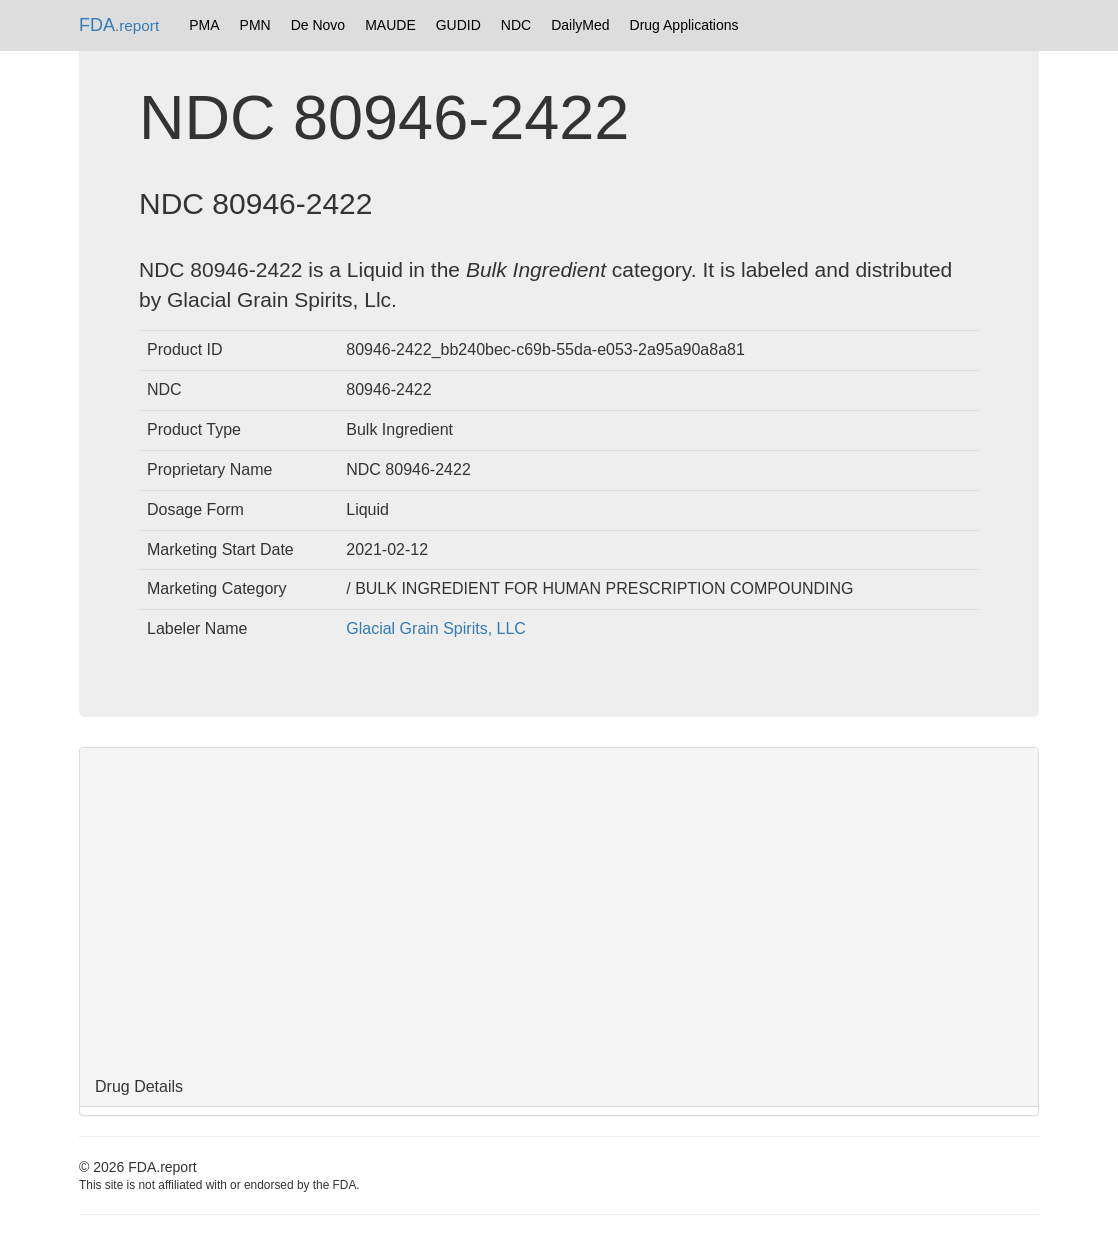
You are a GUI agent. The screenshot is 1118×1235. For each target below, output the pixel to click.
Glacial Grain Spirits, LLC (436, 628)
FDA (119, 25)
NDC (516, 25)
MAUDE (390, 25)
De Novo (318, 25)
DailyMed (580, 25)
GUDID (458, 25)
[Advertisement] (559, 908)
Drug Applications (684, 25)
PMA (204, 25)
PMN (255, 25)
